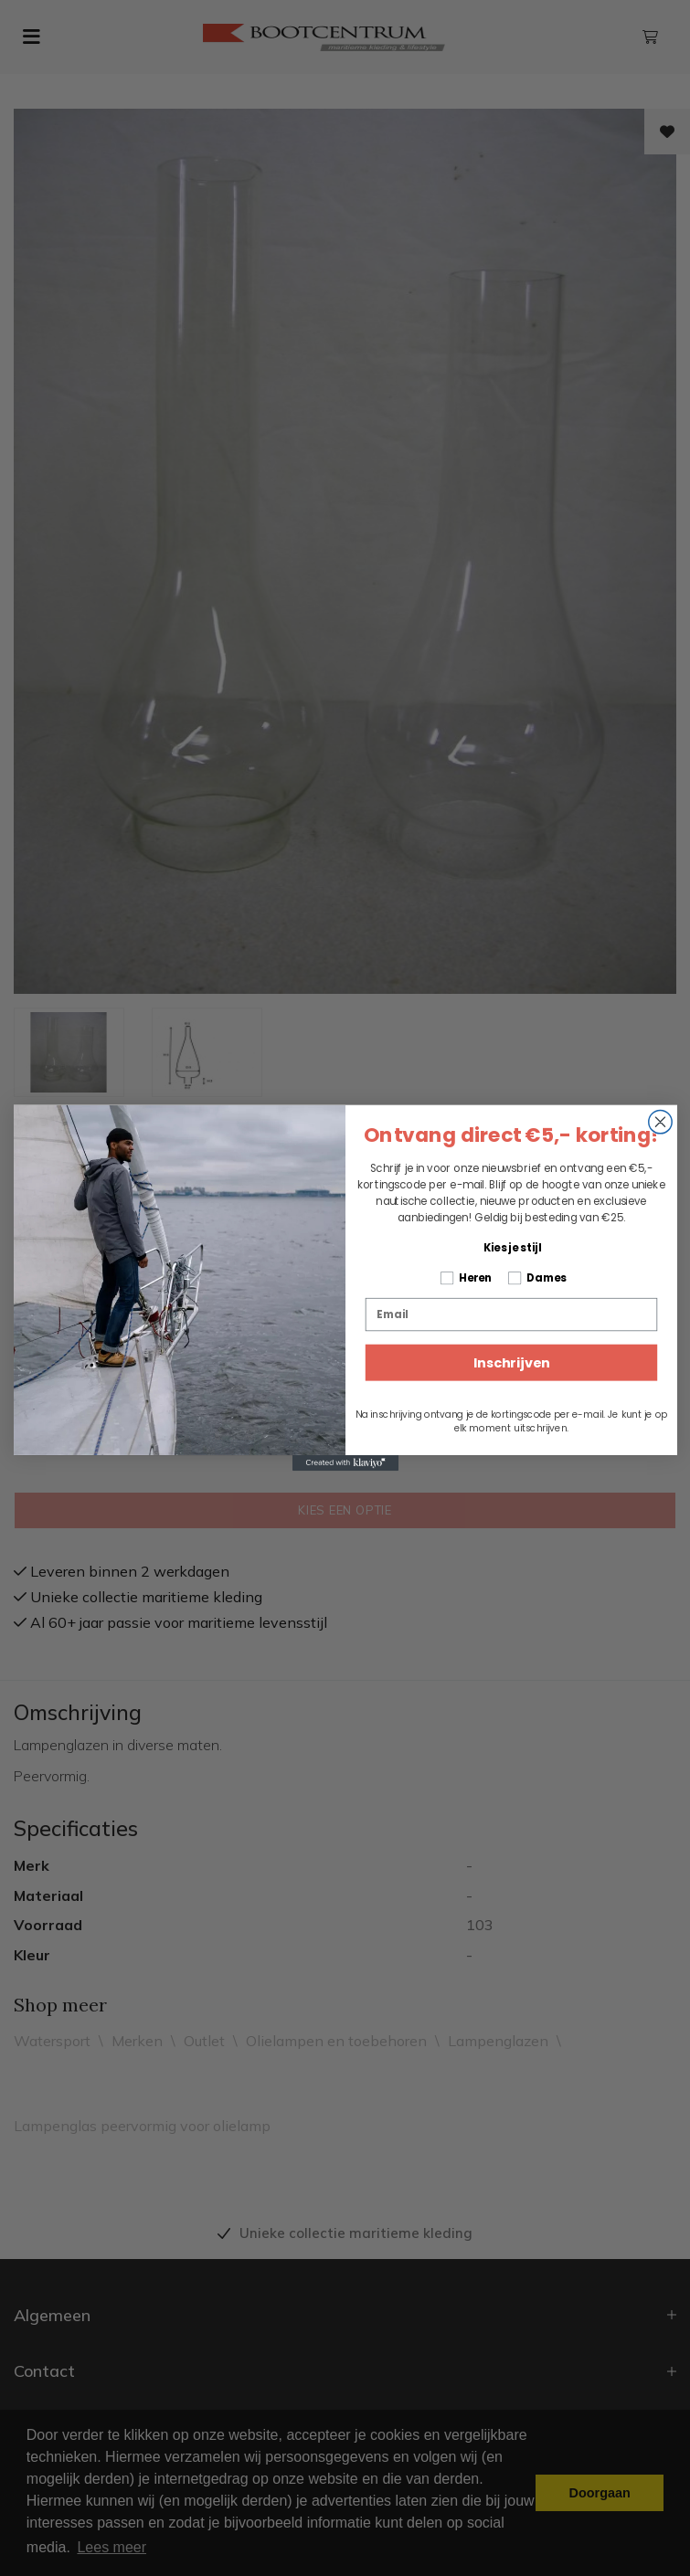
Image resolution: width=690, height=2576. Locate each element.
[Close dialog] (659, 1121)
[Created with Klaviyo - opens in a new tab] (345, 1463)
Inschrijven (510, 1363)
